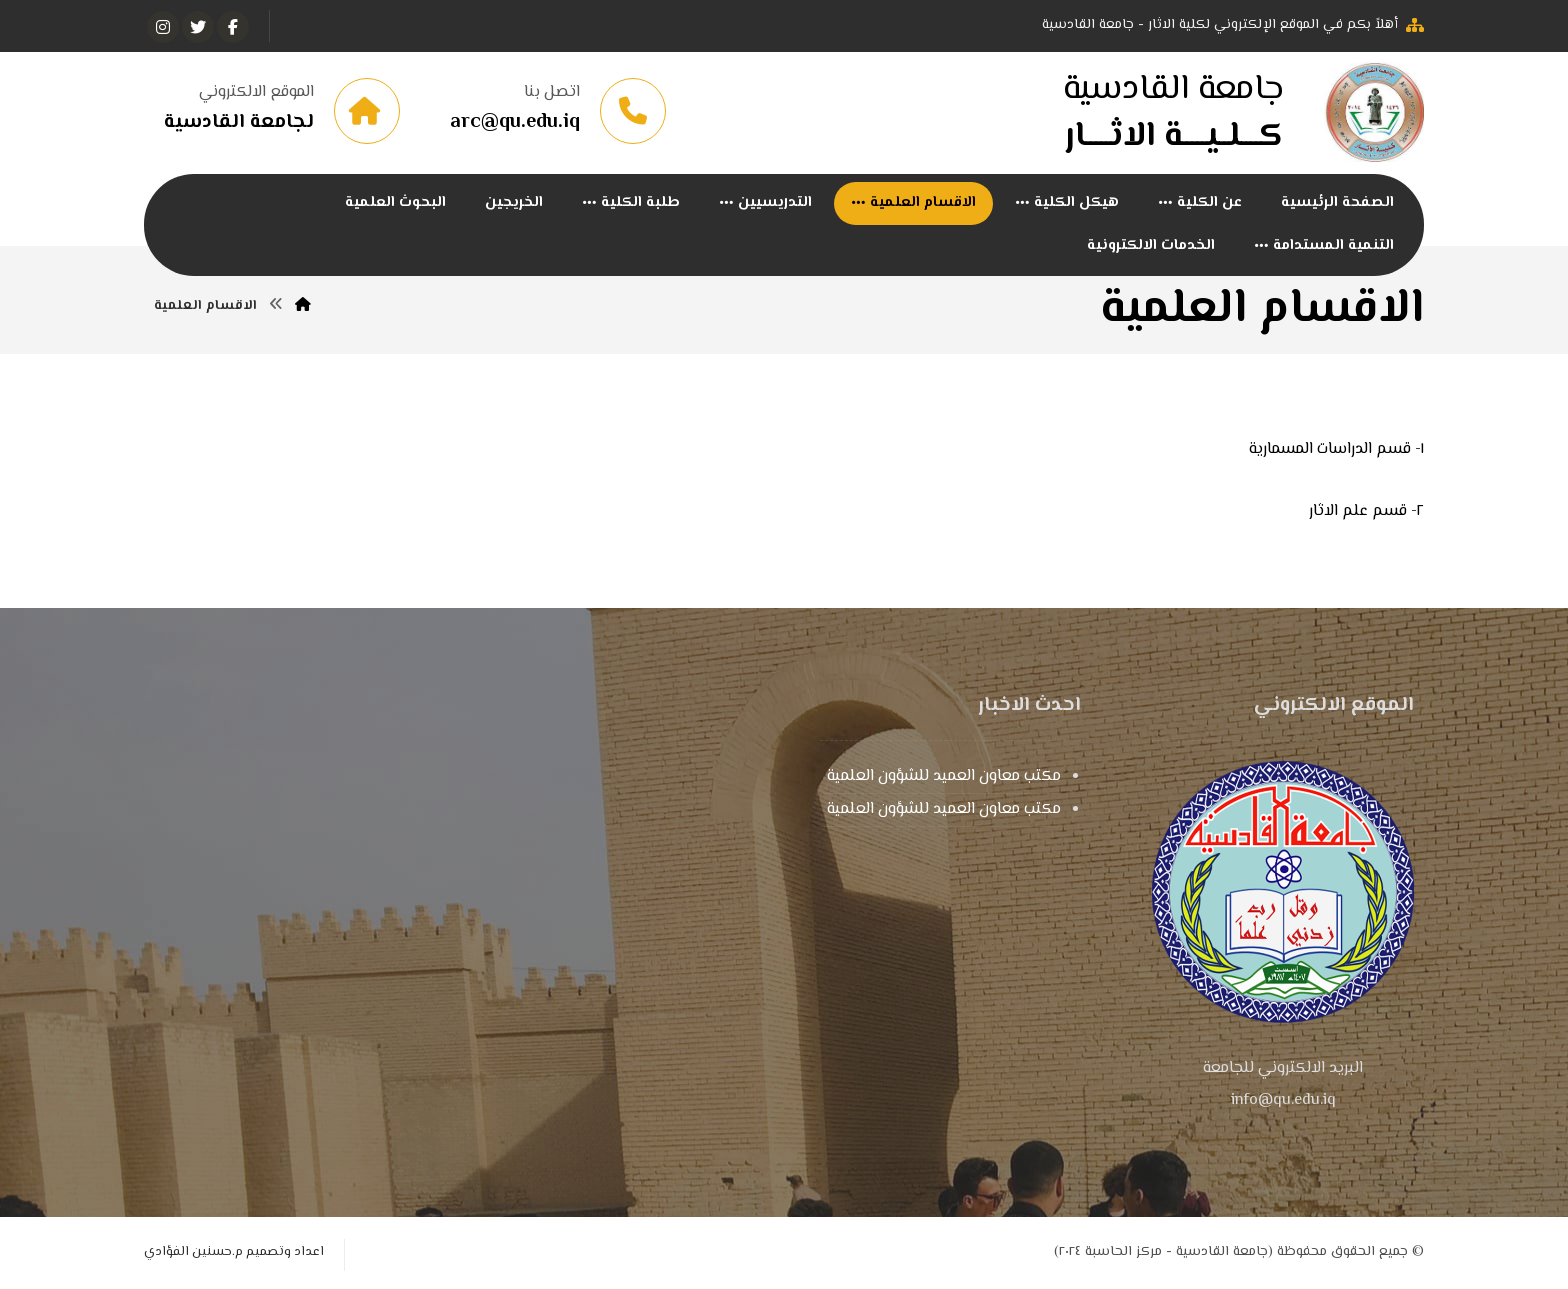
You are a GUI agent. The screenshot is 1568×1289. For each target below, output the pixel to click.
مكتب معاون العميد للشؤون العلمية (944, 776)
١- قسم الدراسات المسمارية (1336, 449)
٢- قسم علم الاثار (1366, 511)
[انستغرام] (163, 27)
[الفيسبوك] (233, 27)
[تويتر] (198, 27)
